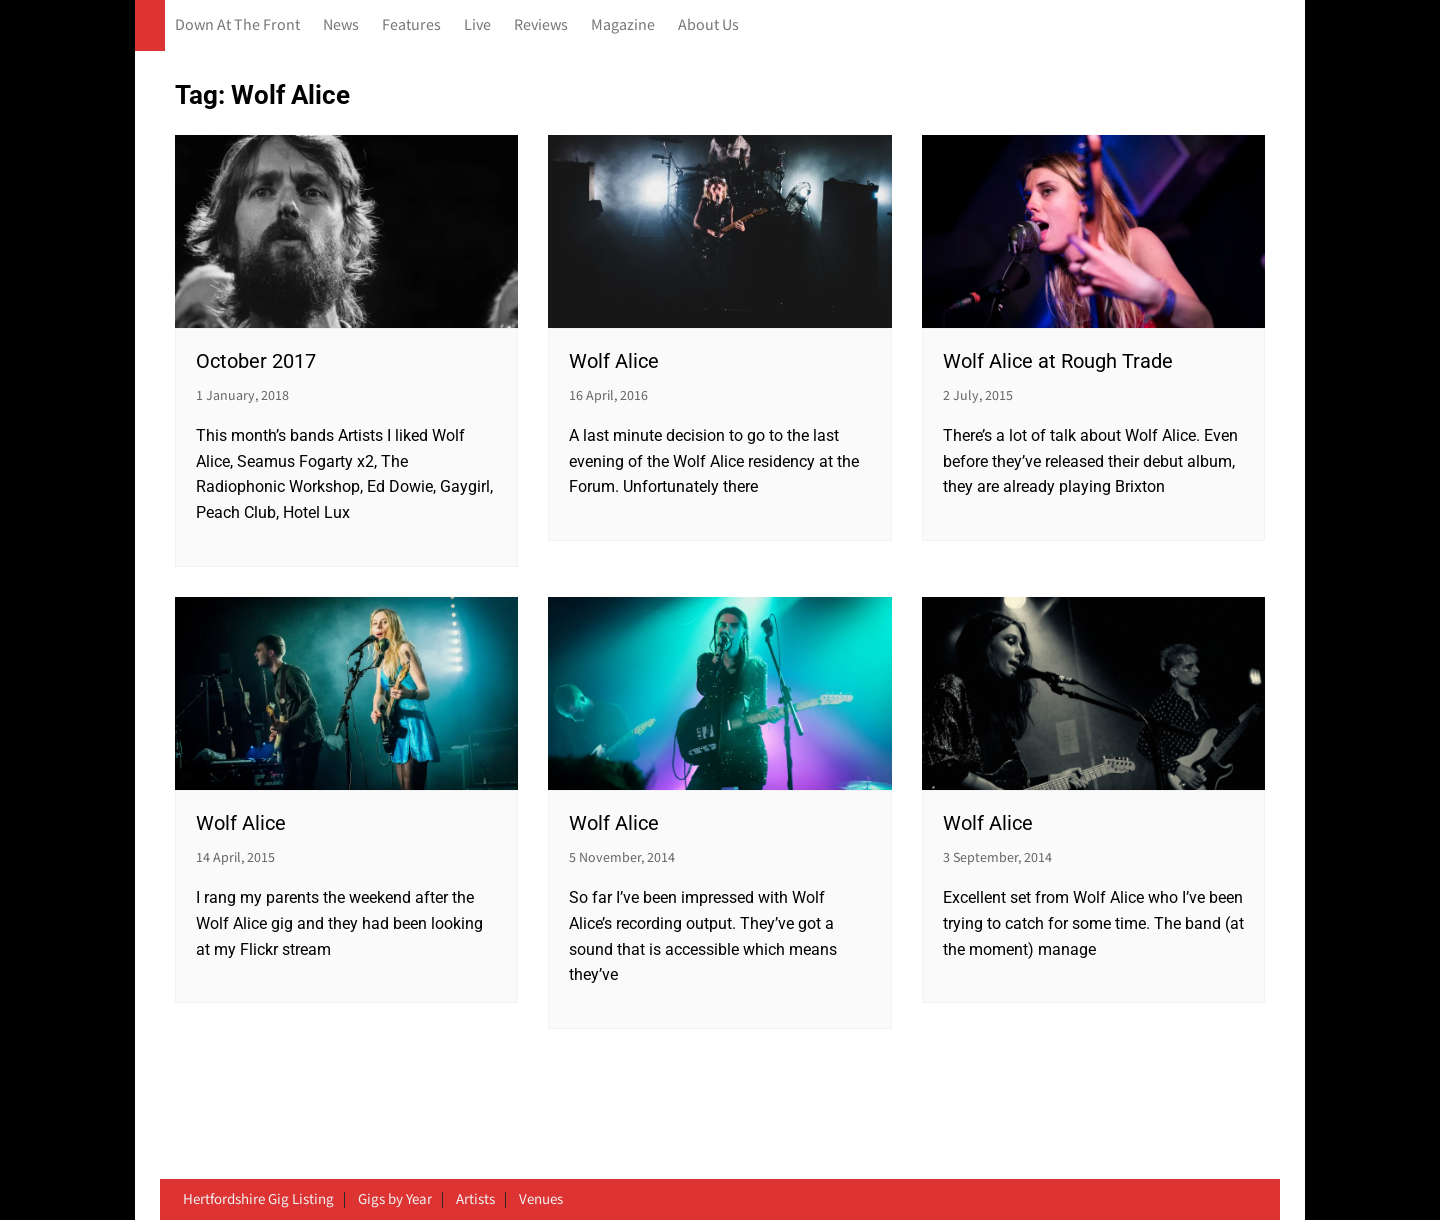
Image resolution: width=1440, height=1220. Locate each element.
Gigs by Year (395, 1200)
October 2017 (256, 361)
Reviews (541, 25)
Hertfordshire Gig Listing (258, 1200)
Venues (541, 1200)
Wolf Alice (614, 361)
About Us (708, 25)
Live (477, 25)
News (341, 25)
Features (411, 25)
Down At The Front (237, 25)
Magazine (623, 25)
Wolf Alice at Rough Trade (1058, 361)
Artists (475, 1200)
